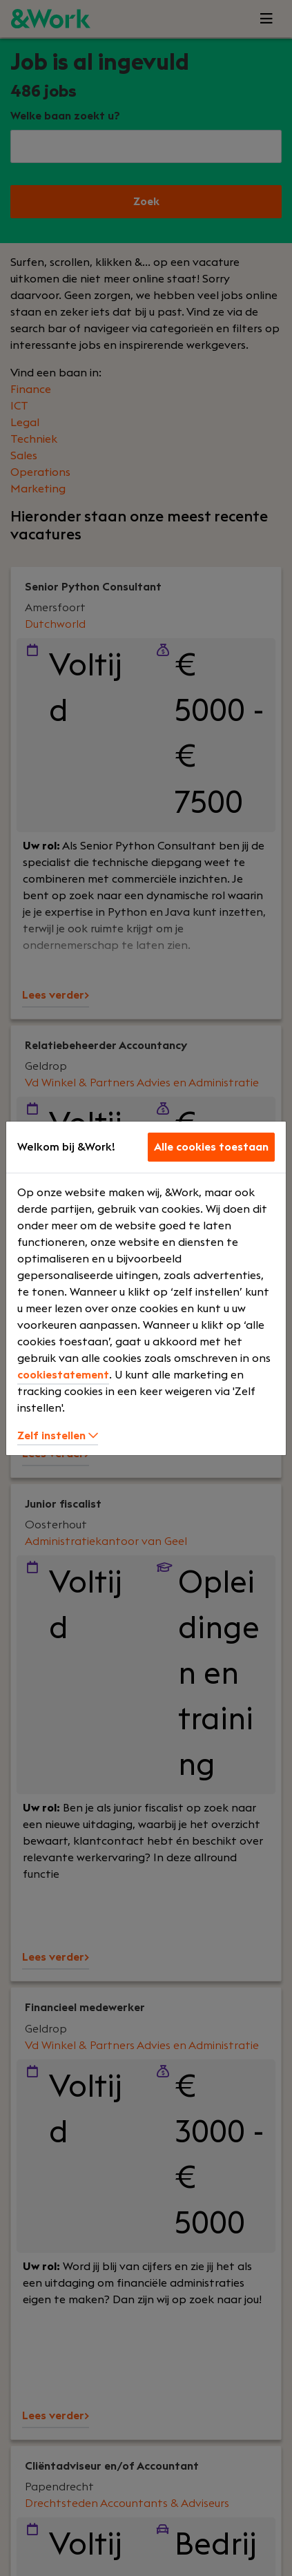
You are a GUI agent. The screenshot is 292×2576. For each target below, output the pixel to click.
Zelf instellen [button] (57, 1435)
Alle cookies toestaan (211, 1147)
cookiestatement (63, 1375)
